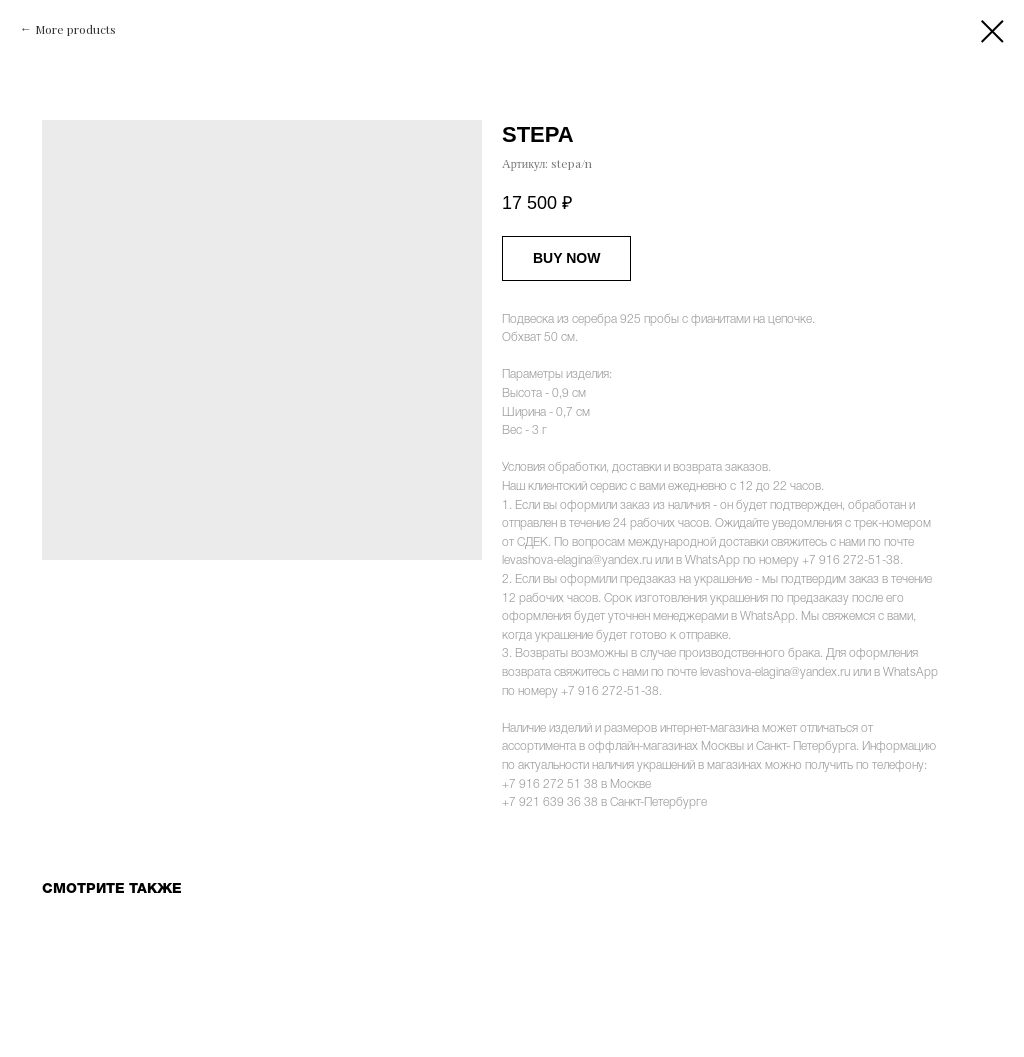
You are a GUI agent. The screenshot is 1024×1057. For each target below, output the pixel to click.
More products (75, 29)
